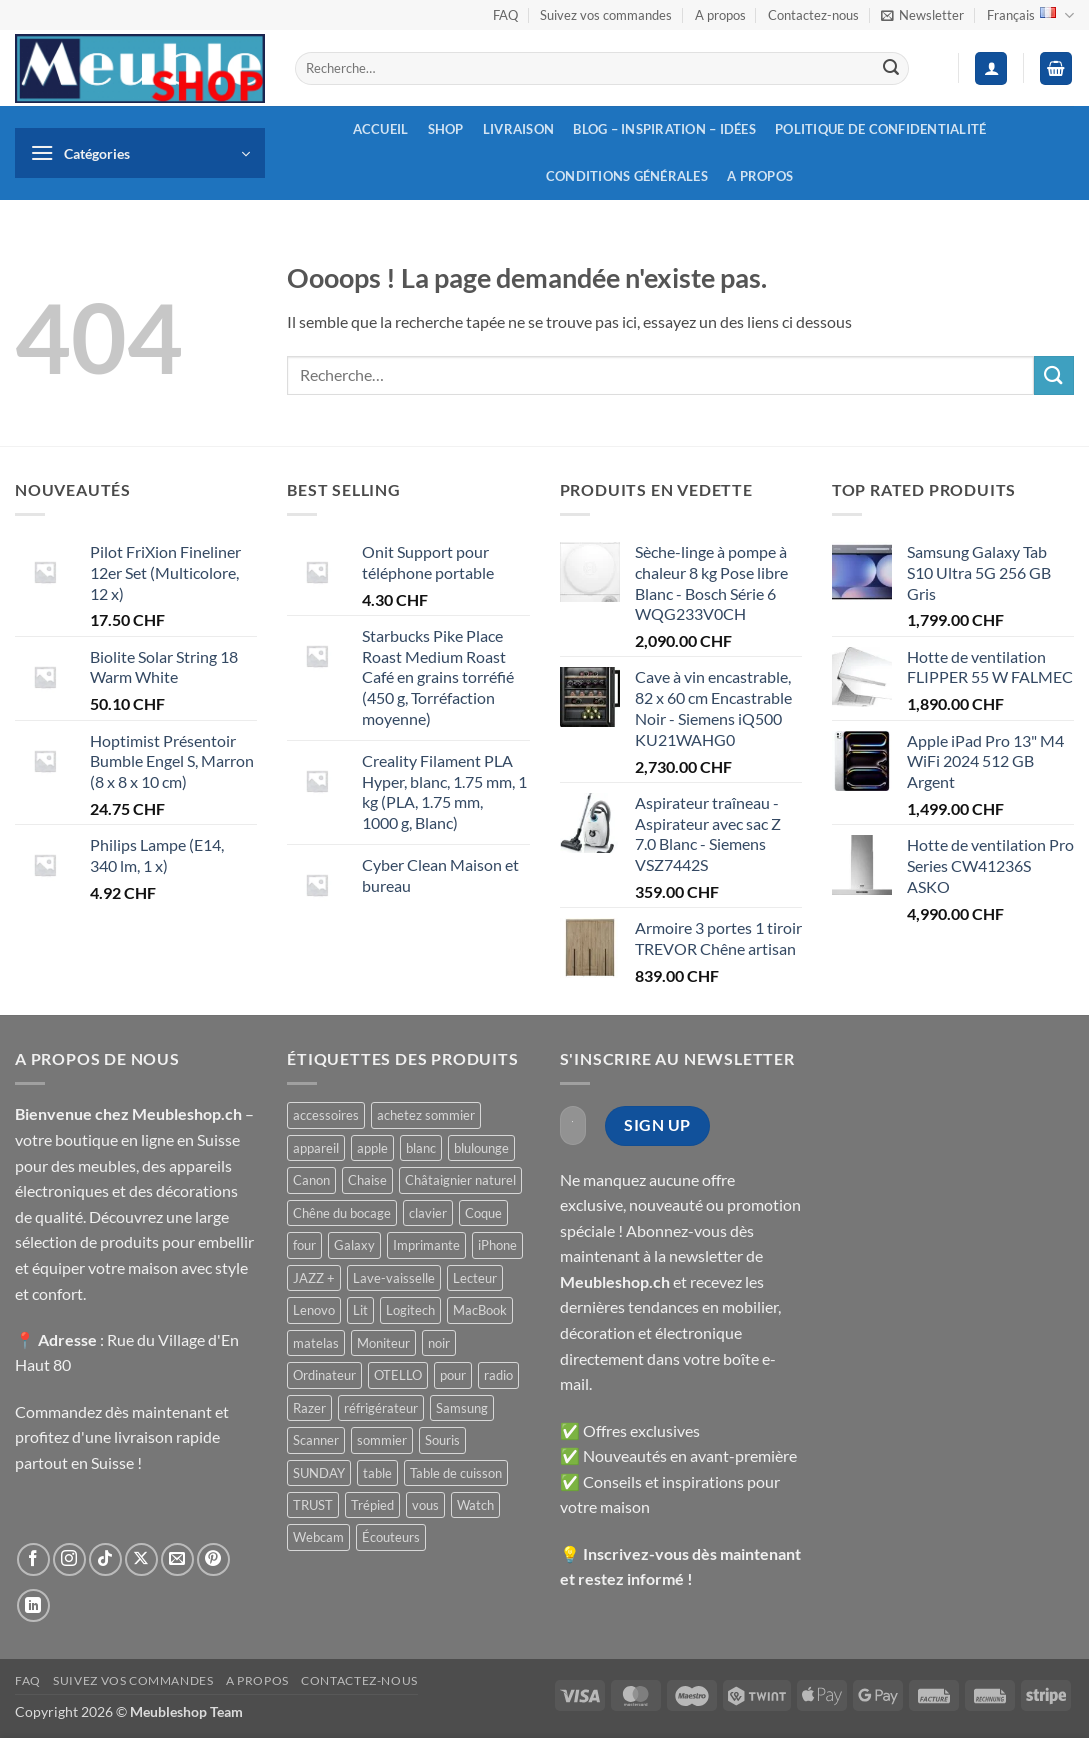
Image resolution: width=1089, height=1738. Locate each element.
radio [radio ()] (498, 1375)
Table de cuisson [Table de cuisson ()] (456, 1473)
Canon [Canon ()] (311, 1180)
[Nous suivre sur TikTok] (105, 1559)
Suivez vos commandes (606, 15)
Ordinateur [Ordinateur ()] (324, 1375)
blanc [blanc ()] (421, 1148)
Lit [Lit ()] (360, 1310)
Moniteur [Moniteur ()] (383, 1343)
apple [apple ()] (372, 1148)
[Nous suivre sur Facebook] (33, 1559)
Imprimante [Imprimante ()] (426, 1245)
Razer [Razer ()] (309, 1408)
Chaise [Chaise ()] (367, 1180)
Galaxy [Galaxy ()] (354, 1245)
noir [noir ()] (439, 1343)
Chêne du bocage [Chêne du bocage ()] (342, 1213)
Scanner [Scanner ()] (316, 1440)
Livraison (518, 129)
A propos (720, 15)
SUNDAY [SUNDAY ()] (319, 1473)
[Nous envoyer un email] (177, 1559)
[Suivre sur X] (141, 1559)
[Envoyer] (891, 69)
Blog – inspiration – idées (664, 129)
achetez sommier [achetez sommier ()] (426, 1115)
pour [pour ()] (453, 1375)
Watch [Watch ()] (475, 1505)
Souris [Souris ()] (442, 1440)
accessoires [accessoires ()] (326, 1115)
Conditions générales (627, 176)
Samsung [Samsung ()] (462, 1408)
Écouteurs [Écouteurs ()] (391, 1537)
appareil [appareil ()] (316, 1148)
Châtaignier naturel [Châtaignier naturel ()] (460, 1180)
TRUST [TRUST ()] (313, 1505)
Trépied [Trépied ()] (372, 1505)
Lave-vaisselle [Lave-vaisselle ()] (394, 1278)
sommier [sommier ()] (382, 1440)
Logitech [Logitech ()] (410, 1310)
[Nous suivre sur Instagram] (69, 1559)
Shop (446, 129)
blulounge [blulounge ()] (481, 1148)
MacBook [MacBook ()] (480, 1310)
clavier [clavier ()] (428, 1213)
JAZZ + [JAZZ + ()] (314, 1278)
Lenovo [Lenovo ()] (314, 1310)
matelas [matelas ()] (316, 1343)
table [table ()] (377, 1473)
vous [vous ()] (425, 1505)
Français (1030, 15)
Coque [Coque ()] (483, 1213)
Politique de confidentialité (880, 129)
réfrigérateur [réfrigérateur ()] (381, 1408)
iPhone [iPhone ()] (497, 1245)
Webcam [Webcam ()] (318, 1537)
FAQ (505, 15)
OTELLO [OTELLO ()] (398, 1375)
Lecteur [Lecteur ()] (475, 1278)
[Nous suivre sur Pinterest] (213, 1559)
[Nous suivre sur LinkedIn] (33, 1605)
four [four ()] (304, 1245)
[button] (922, 15)
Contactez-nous (813, 15)
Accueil (381, 129)
